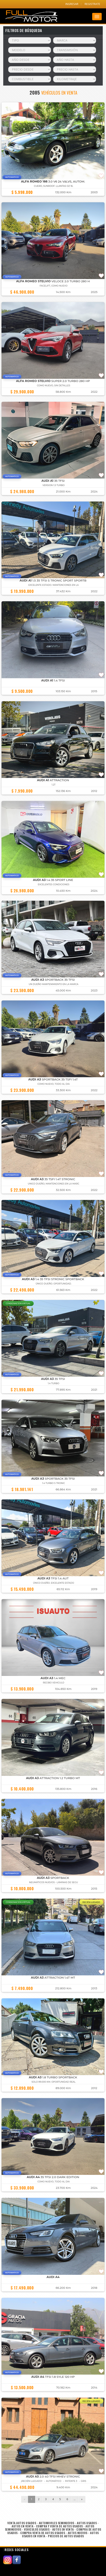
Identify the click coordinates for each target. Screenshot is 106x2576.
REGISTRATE (92, 4)
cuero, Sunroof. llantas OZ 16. (53, 186)
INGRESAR (71, 4)
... (75, 2499)
